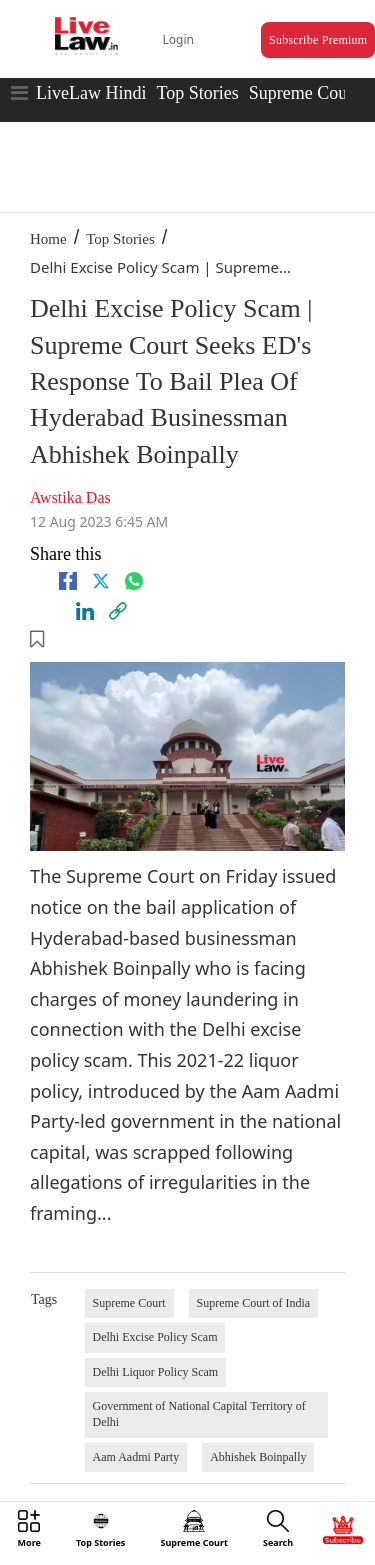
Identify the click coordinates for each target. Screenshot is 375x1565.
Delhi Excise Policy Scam (155, 1337)
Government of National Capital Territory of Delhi (199, 1414)
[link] (118, 611)
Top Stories (197, 93)
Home (48, 239)
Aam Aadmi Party (136, 1457)
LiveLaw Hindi (91, 93)
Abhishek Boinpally (258, 1457)
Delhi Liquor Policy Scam (156, 1372)
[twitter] (101, 581)
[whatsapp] (134, 581)
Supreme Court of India (254, 1303)
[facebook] (68, 581)
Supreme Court (304, 93)
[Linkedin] (85, 611)
